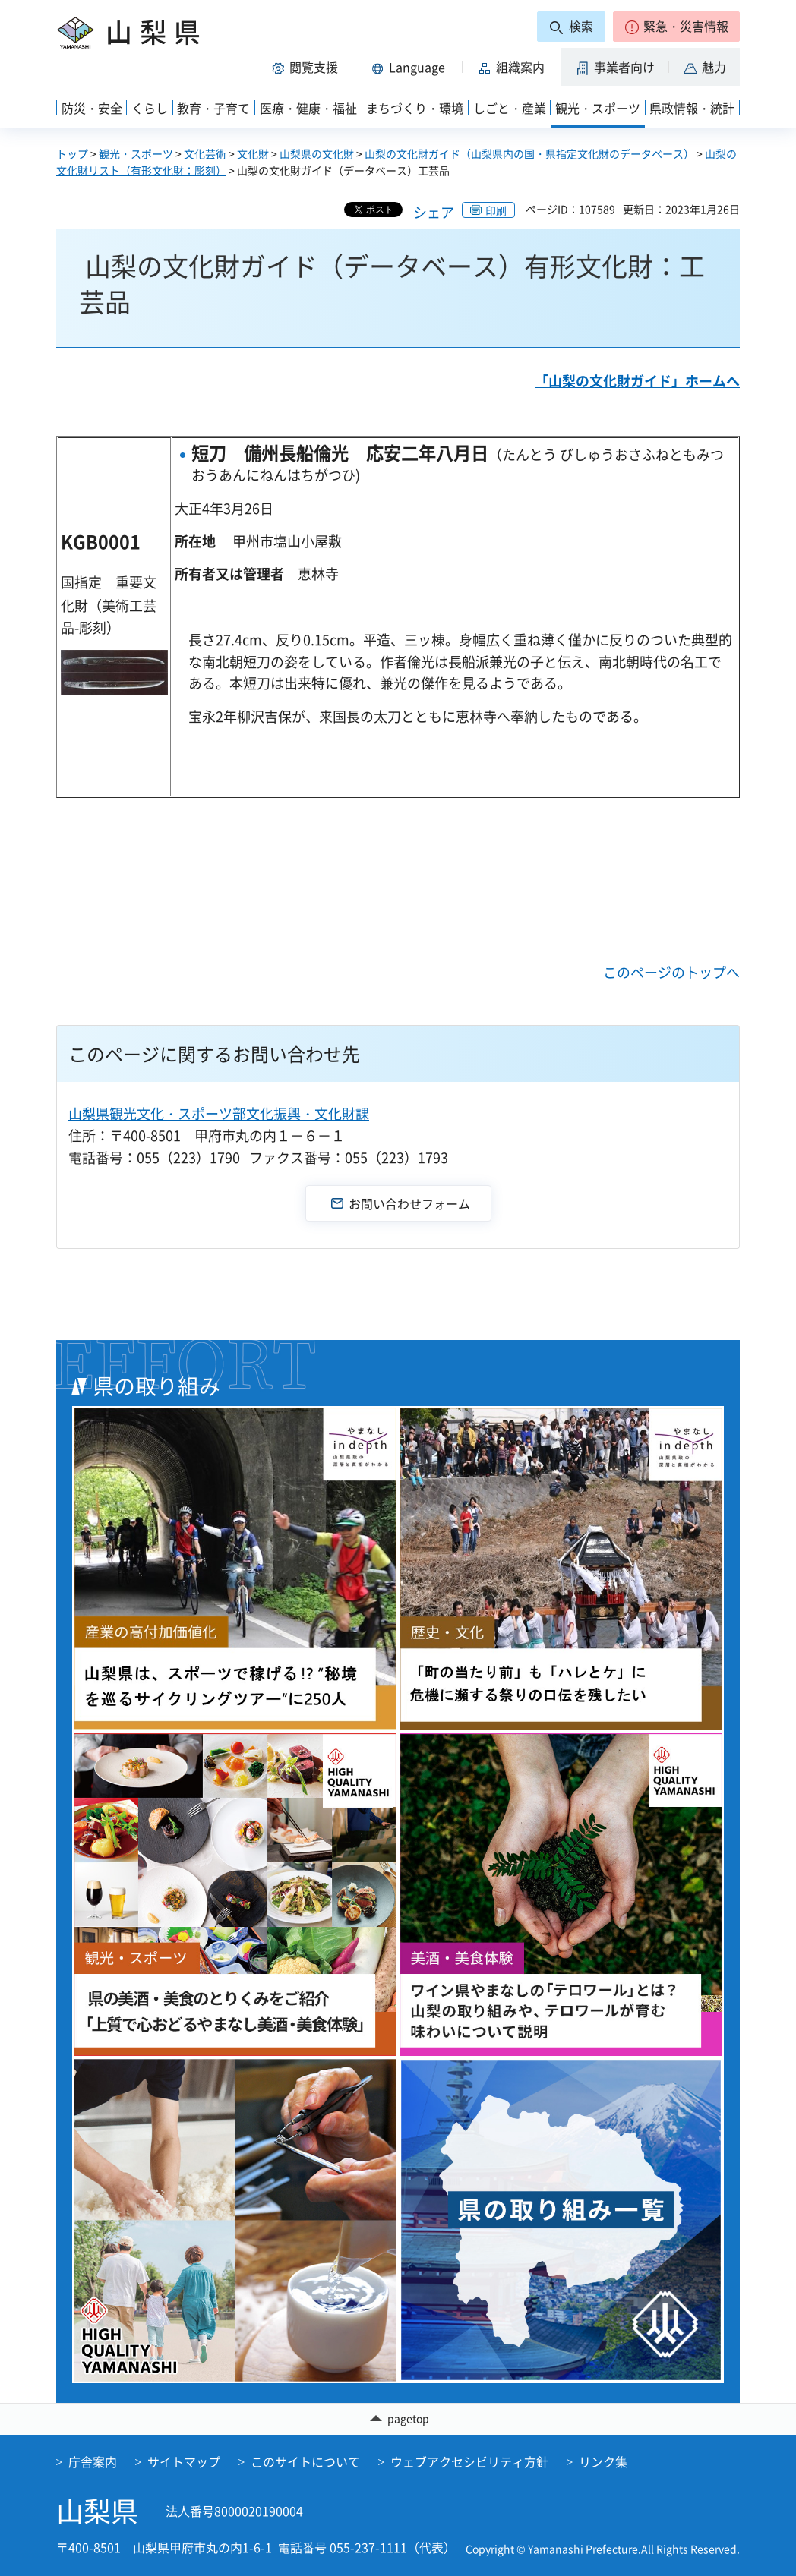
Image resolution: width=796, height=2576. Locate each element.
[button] (676, 26)
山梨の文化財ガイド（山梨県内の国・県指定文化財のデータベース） (529, 153)
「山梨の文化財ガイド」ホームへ (637, 380)
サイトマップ (183, 2461)
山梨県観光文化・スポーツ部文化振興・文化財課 (218, 1113)
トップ (72, 153)
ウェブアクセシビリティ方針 (469, 2461)
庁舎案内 (92, 2461)
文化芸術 (205, 153)
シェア (433, 212)
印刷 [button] (496, 210)
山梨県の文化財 (317, 153)
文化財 (253, 153)
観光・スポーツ (136, 153)
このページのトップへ (671, 972)
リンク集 (603, 2461)
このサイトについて (305, 2461)
